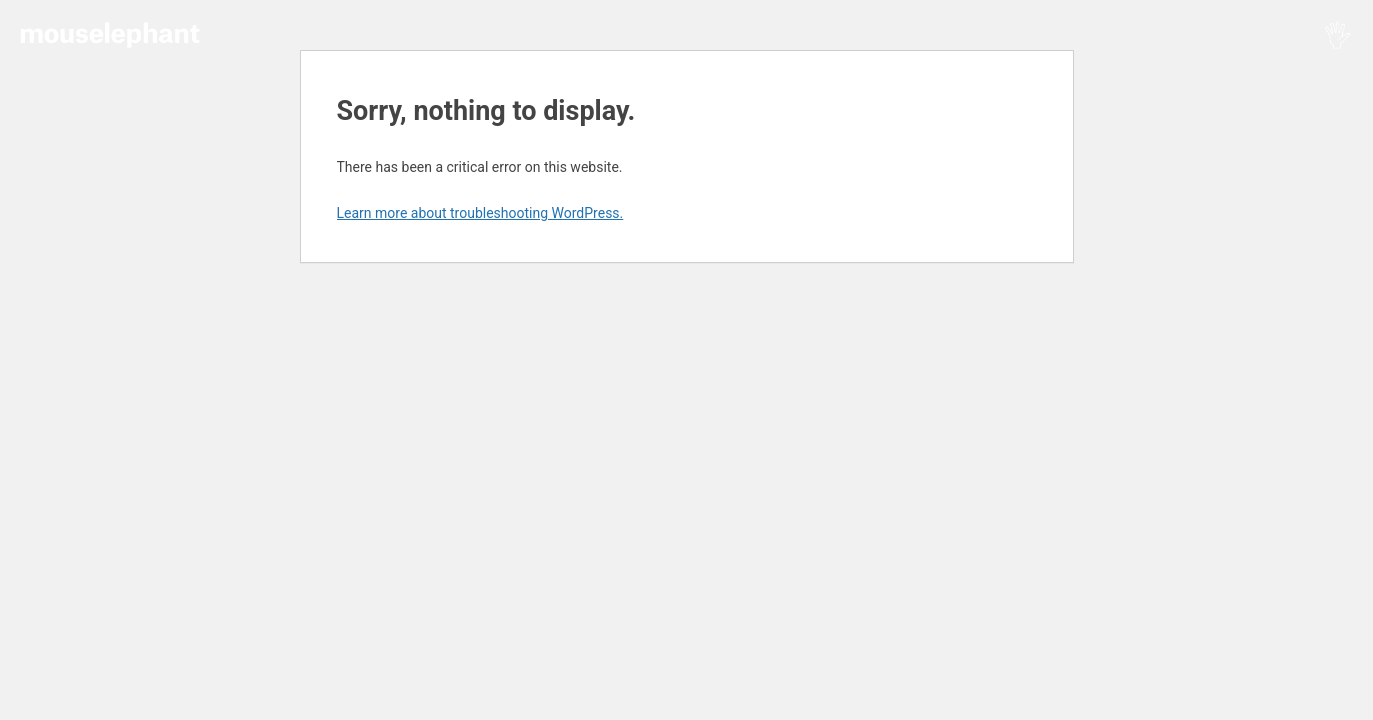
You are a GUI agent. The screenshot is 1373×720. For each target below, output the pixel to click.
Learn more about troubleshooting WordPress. (480, 213)
